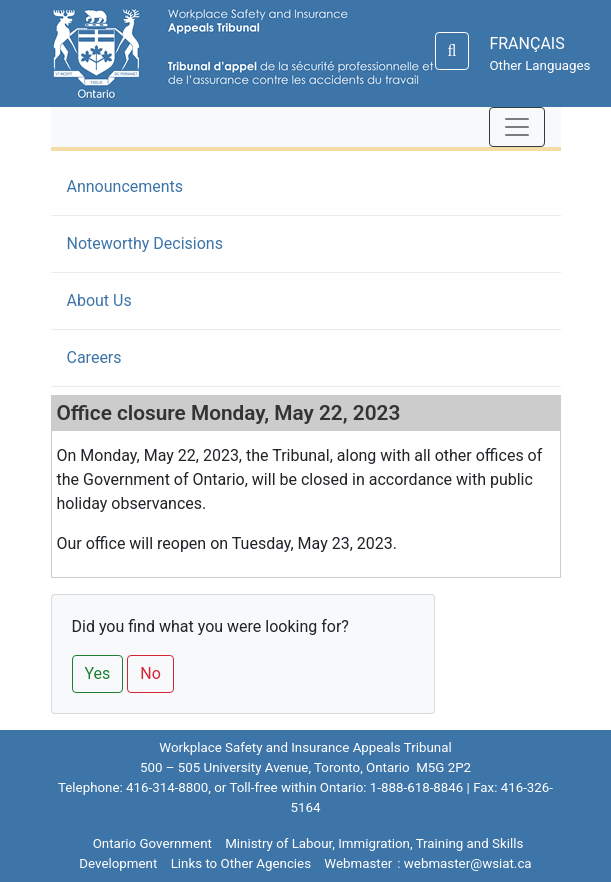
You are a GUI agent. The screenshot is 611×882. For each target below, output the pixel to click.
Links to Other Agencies (241, 863)
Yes (98, 673)
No (150, 673)
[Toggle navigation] (517, 127)
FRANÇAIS (526, 43)
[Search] (452, 51)
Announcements (155, 185)
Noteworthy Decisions (145, 243)
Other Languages (539, 65)
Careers (94, 357)
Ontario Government (152, 843)
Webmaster (358, 863)
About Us (99, 300)
